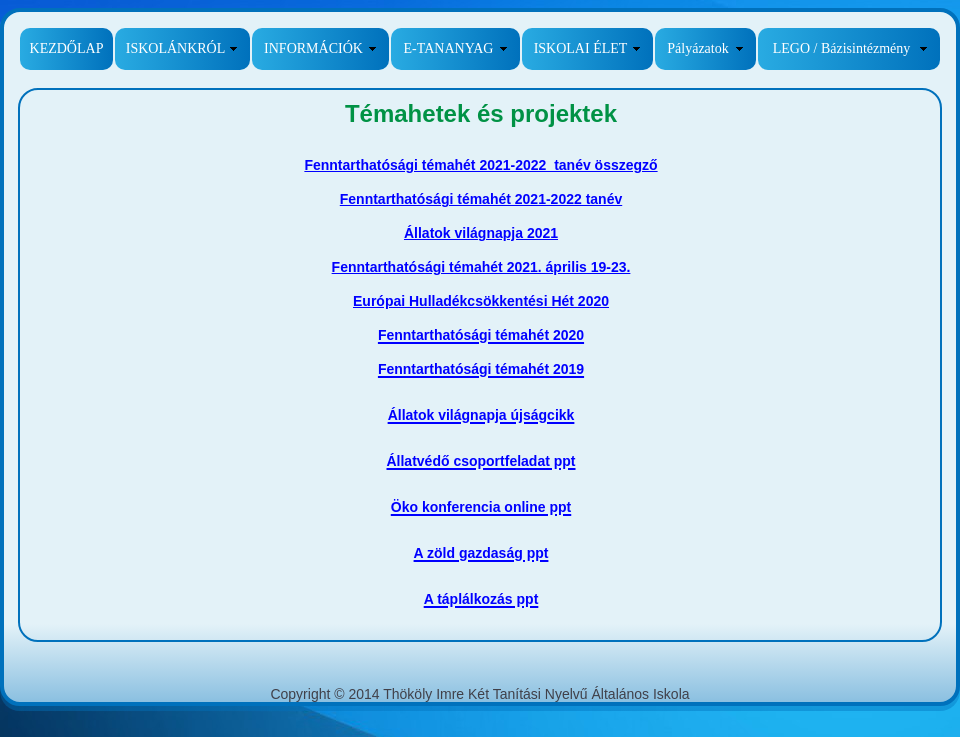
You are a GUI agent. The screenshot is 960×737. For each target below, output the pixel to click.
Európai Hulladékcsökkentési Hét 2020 (481, 301)
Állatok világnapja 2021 (481, 233)
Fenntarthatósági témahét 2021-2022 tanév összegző (480, 165)
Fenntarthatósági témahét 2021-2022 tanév (481, 199)
